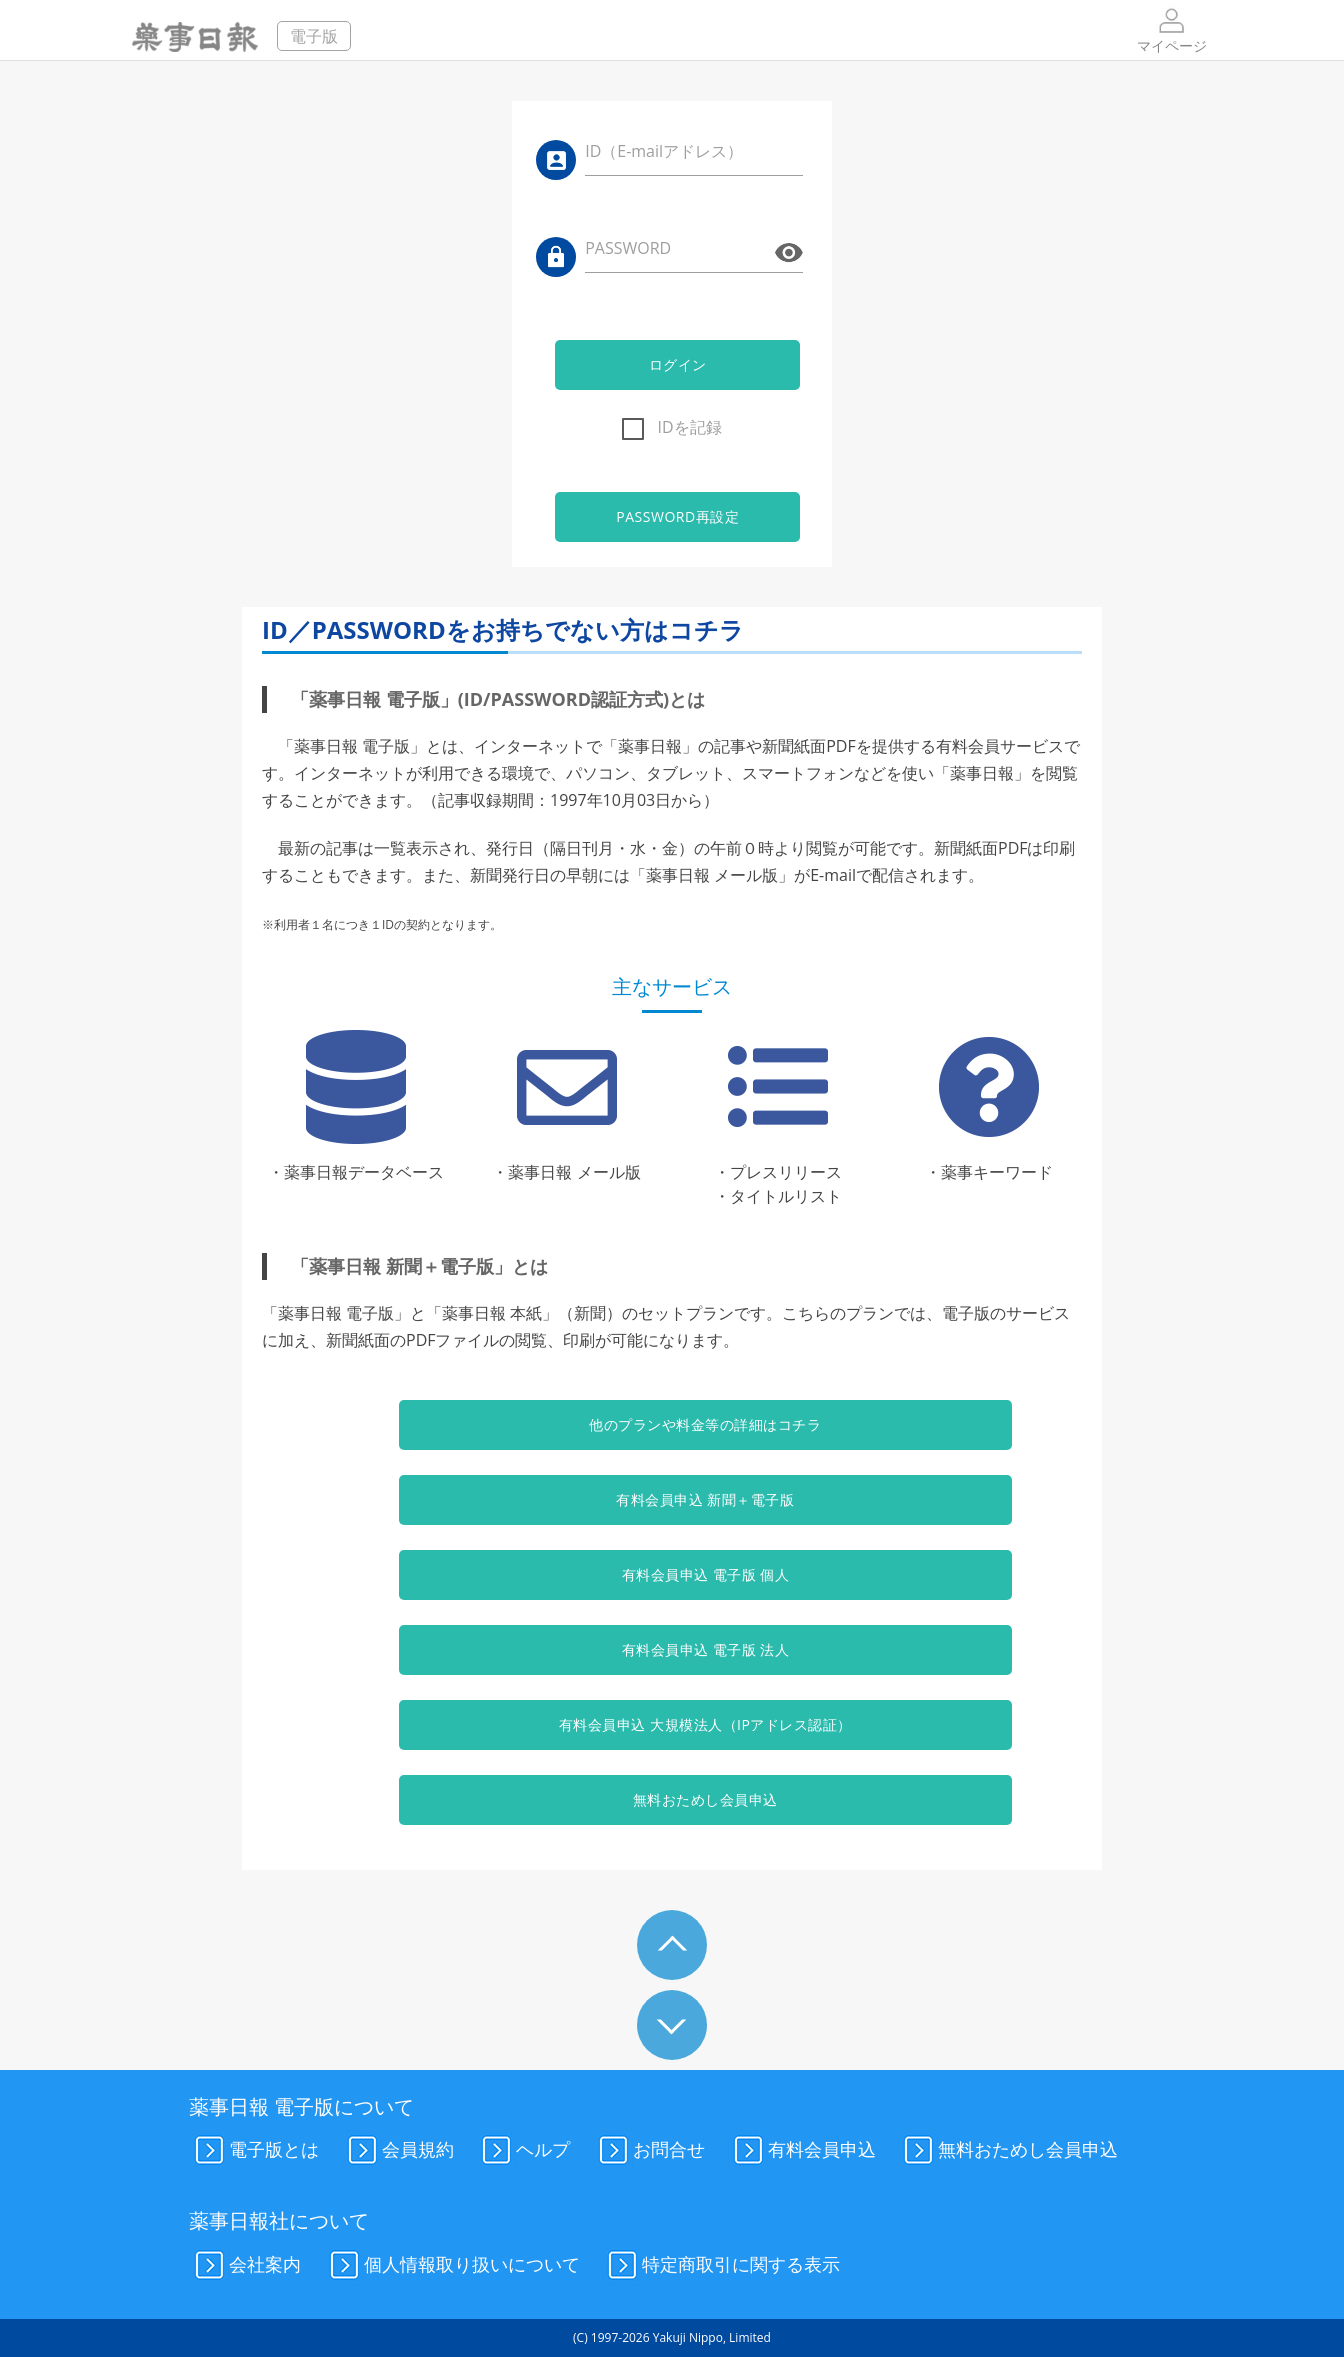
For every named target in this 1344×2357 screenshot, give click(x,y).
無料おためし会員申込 (671, 1799)
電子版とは (254, 2151)
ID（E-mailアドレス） (664, 151)
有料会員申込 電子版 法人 (672, 1649)
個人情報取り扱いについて (452, 2266)
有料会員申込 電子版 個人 (672, 1574)
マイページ (1172, 29)
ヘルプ (523, 2151)
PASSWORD (628, 248)
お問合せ (649, 2151)
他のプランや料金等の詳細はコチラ (672, 1424)
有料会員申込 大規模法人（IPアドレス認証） (672, 1724)
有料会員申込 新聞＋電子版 (672, 1499)
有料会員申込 (802, 2151)
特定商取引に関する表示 (721, 2266)
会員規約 (398, 2151)
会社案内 (245, 2266)
